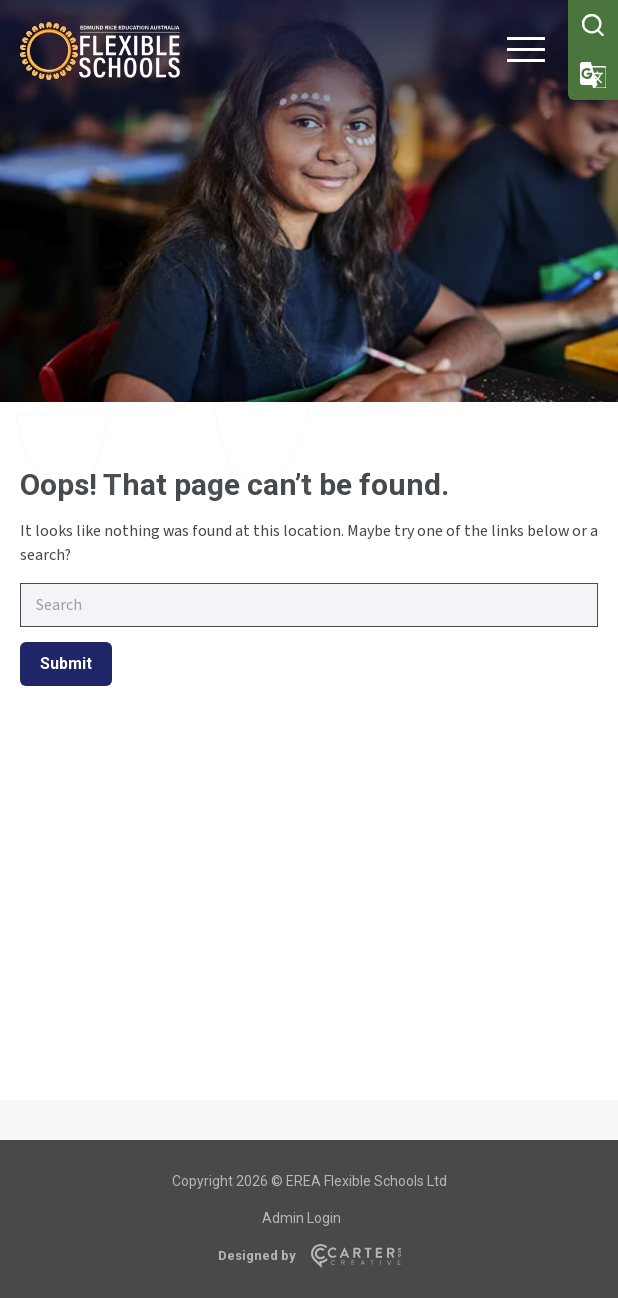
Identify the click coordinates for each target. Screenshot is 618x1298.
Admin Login (301, 1218)
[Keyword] (309, 605)
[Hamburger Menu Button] (526, 53)
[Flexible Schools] (100, 74)
